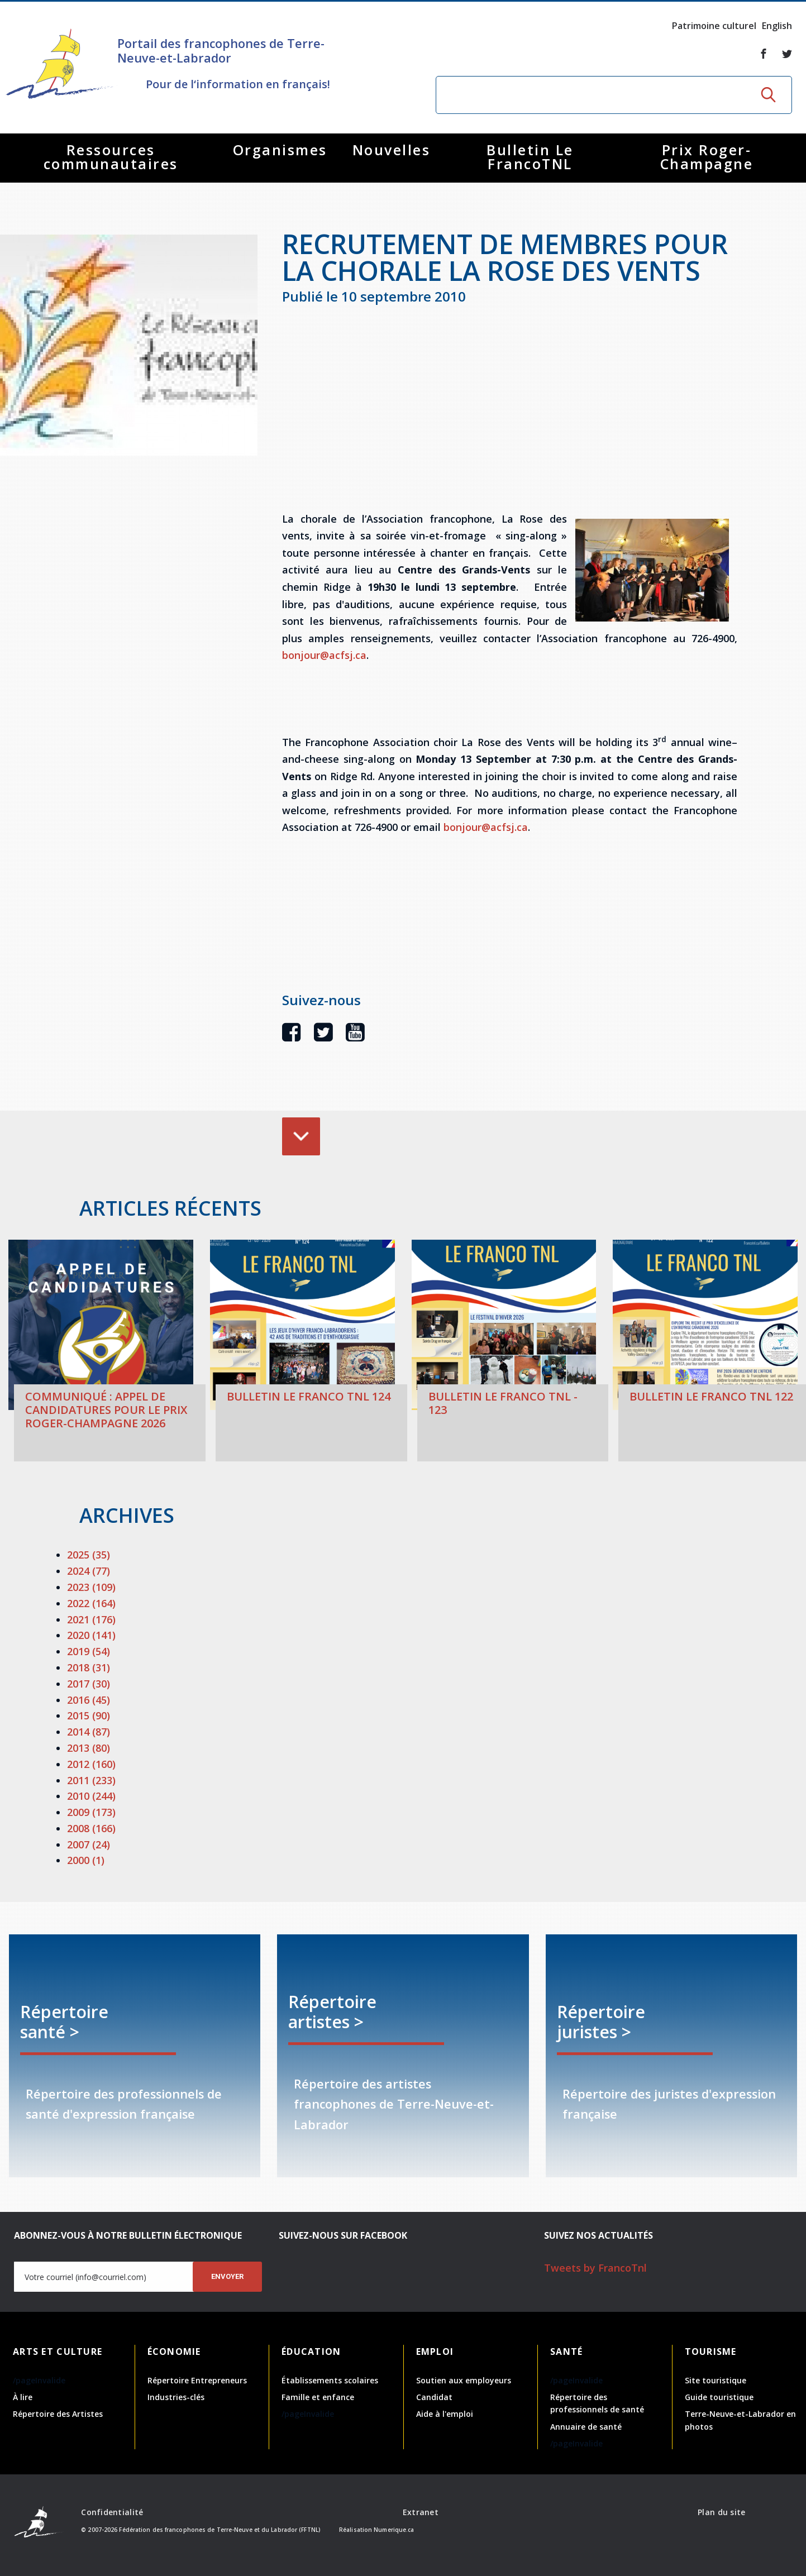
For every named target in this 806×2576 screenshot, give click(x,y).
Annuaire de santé (586, 2426)
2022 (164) (91, 1603)
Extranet (420, 2512)
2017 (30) (88, 1683)
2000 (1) (85, 1860)
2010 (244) (91, 1796)
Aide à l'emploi (444, 2413)
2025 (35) (88, 1554)
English (777, 26)
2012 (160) (91, 1764)
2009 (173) (91, 1812)
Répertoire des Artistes (58, 2413)
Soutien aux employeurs (463, 2380)
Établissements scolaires (330, 2380)
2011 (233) (91, 1780)
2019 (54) (88, 1651)
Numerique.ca (394, 2530)
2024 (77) (88, 1571)
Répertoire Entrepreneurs (197, 2380)
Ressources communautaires (111, 156)
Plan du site (721, 2512)
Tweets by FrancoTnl (595, 2267)
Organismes (280, 149)
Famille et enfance (318, 2397)
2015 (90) (88, 1715)
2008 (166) (91, 1828)
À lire (22, 2397)
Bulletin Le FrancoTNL (530, 156)
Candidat (434, 2397)
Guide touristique (719, 2397)
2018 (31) (88, 1667)
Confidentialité (112, 2512)
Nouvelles (391, 149)
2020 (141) (91, 1635)
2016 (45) (88, 1700)
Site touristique (715, 2380)
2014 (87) (88, 1731)
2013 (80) (88, 1748)
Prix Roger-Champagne (706, 156)
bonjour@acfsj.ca (324, 655)
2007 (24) (88, 1844)
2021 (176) (91, 1619)
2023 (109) (91, 1587)
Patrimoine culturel (714, 26)
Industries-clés (175, 2397)
